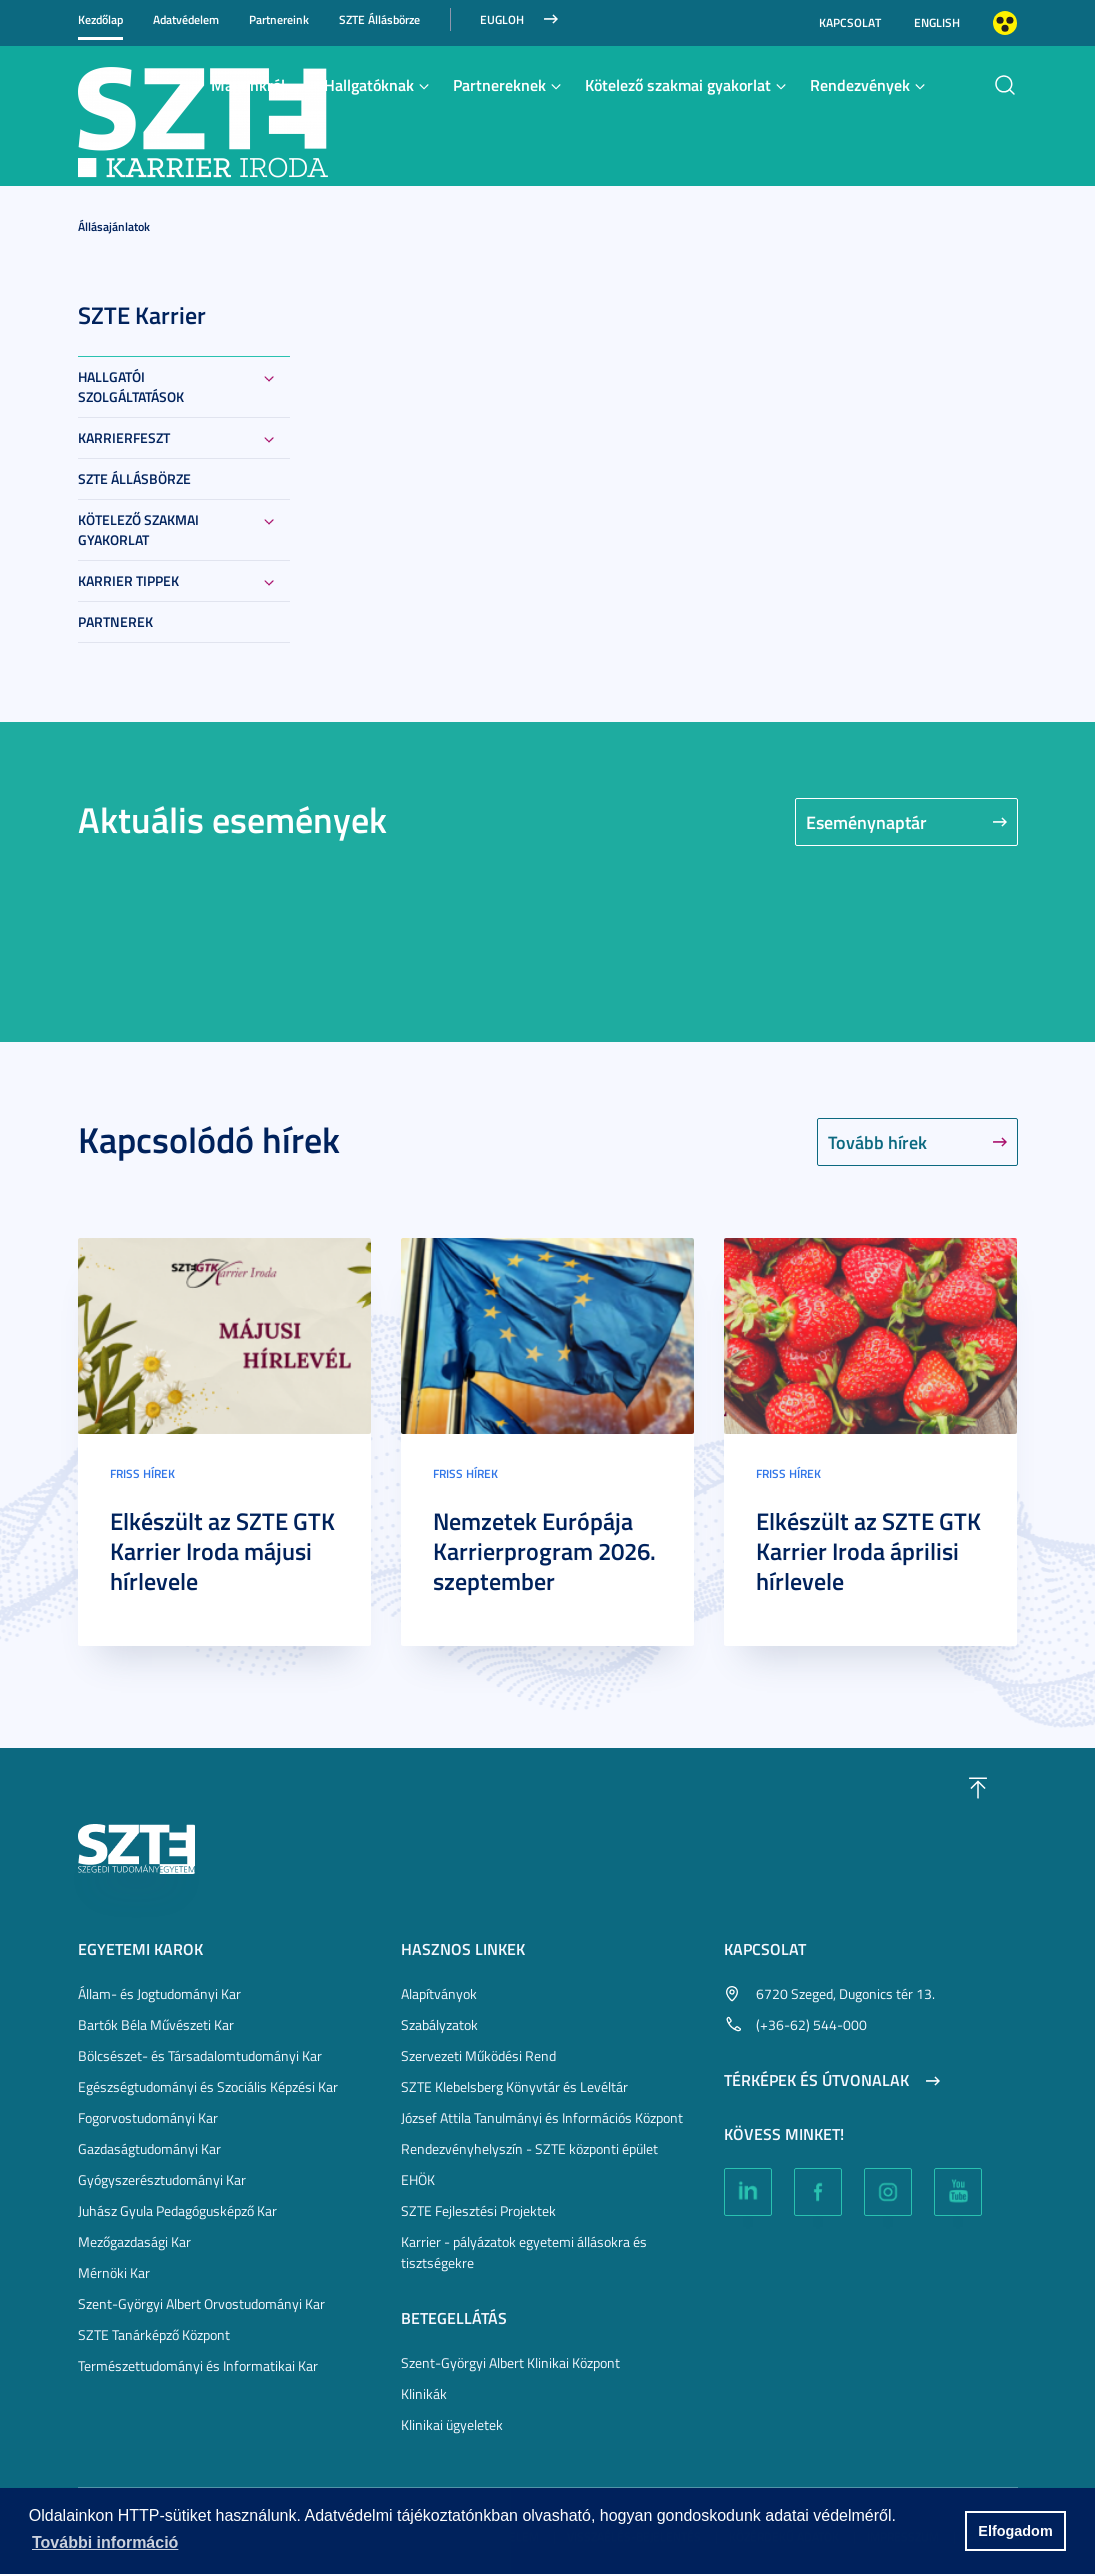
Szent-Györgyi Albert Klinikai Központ (510, 2362)
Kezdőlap (100, 19)
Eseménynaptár (866, 822)
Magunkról (248, 84)
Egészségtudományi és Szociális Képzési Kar (208, 2086)
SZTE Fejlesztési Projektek (478, 2210)
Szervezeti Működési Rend (478, 2055)
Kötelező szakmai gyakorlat (678, 84)
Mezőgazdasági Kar (134, 2241)
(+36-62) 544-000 (811, 2024)
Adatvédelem (186, 19)
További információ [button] (105, 2542)
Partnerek (115, 621)
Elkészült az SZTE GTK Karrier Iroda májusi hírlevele (222, 1551)
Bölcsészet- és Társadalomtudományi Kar (200, 2055)
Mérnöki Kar (114, 2272)
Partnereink (279, 19)
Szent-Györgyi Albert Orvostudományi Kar (201, 2303)
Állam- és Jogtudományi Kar (159, 1993)
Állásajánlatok (114, 226)
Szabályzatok (439, 2024)
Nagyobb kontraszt (1005, 23)
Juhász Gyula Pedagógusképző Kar (177, 2210)
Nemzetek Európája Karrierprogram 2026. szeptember (544, 1551)
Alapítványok (439, 1993)
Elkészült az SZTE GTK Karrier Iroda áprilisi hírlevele (868, 1551)
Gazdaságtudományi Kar (149, 2148)
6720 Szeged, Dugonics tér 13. (845, 1993)
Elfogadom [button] (1015, 2531)
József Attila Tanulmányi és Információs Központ (542, 2117)
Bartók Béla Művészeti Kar (156, 2024)
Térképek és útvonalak (816, 2080)
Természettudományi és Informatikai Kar (198, 2365)
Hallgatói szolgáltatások (131, 386)
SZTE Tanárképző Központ (154, 2334)
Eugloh (502, 19)
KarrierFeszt (124, 437)
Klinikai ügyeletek (452, 2424)
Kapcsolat (850, 22)
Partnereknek (499, 84)
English (937, 22)
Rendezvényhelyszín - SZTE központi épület (529, 2148)
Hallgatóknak (369, 84)
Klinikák (424, 2393)
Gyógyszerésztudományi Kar (162, 2179)
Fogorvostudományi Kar (148, 2117)
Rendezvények (860, 84)
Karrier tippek (128, 580)
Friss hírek (142, 1473)
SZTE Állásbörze (379, 19)
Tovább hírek (877, 1142)
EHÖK (418, 2179)
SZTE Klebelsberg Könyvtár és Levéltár (514, 2086)
